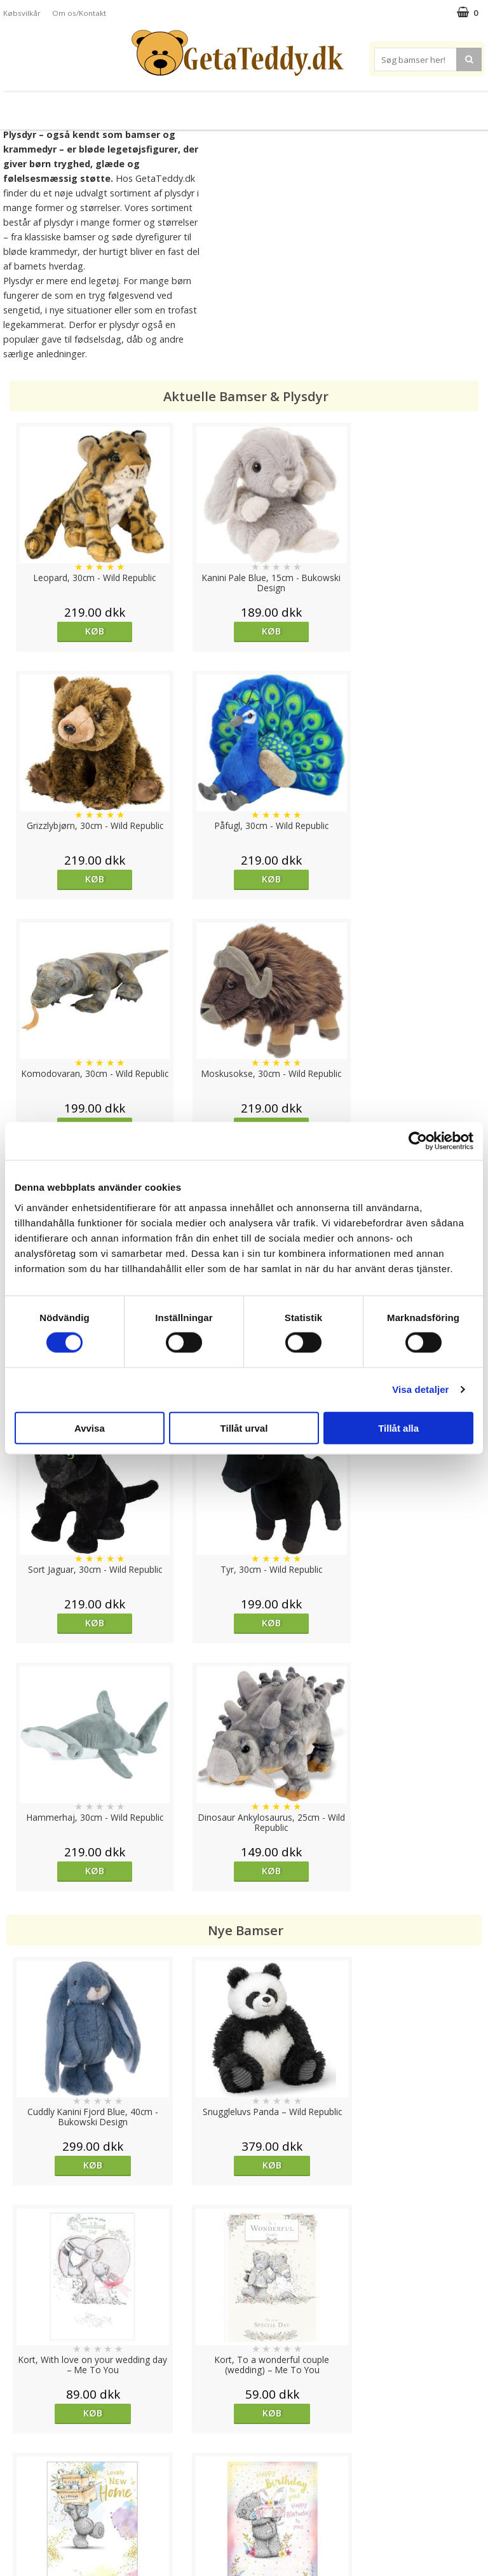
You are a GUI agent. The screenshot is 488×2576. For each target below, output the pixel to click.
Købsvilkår (22, 13)
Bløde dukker (151, 105)
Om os (17, 2519)
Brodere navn (430, 105)
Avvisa (89, 1427)
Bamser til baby (283, 105)
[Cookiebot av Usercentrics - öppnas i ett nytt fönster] (417, 1141)
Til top (244, 2399)
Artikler (17, 2500)
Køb (65, 631)
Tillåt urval (244, 1427)
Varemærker (358, 105)
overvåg (63, 1960)
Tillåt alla (398, 1427)
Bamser (47, 105)
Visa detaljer (420, 1389)
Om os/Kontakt (79, 13)
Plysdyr (97, 105)
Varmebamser (212, 105)
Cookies (19, 2443)
